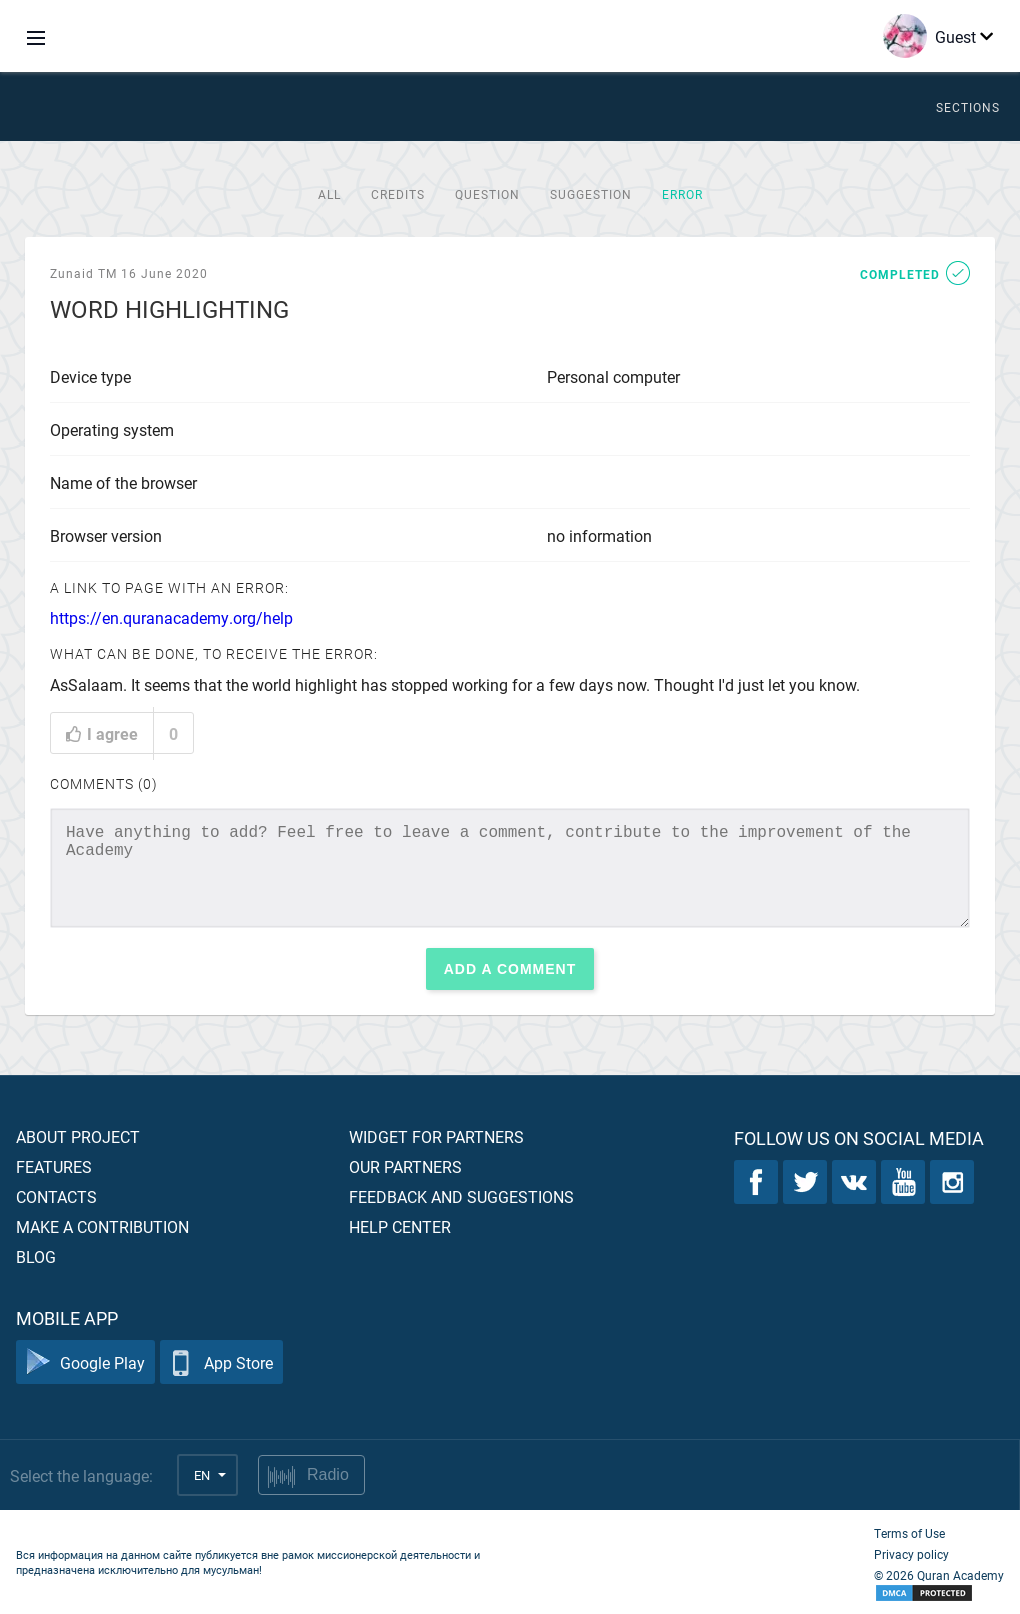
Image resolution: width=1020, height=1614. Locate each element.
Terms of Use (909, 1533)
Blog (36, 1256)
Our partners (405, 1166)
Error (682, 194)
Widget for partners (436, 1136)
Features (54, 1166)
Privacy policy (911, 1554)
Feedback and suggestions (461, 1196)
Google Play (85, 1362)
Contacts (56, 1196)
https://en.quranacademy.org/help (171, 617)
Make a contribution (102, 1226)
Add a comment (510, 969)
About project (78, 1136)
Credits (398, 194)
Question (487, 194)
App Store (221, 1362)
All (329, 194)
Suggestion (591, 194)
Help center (400, 1226)
